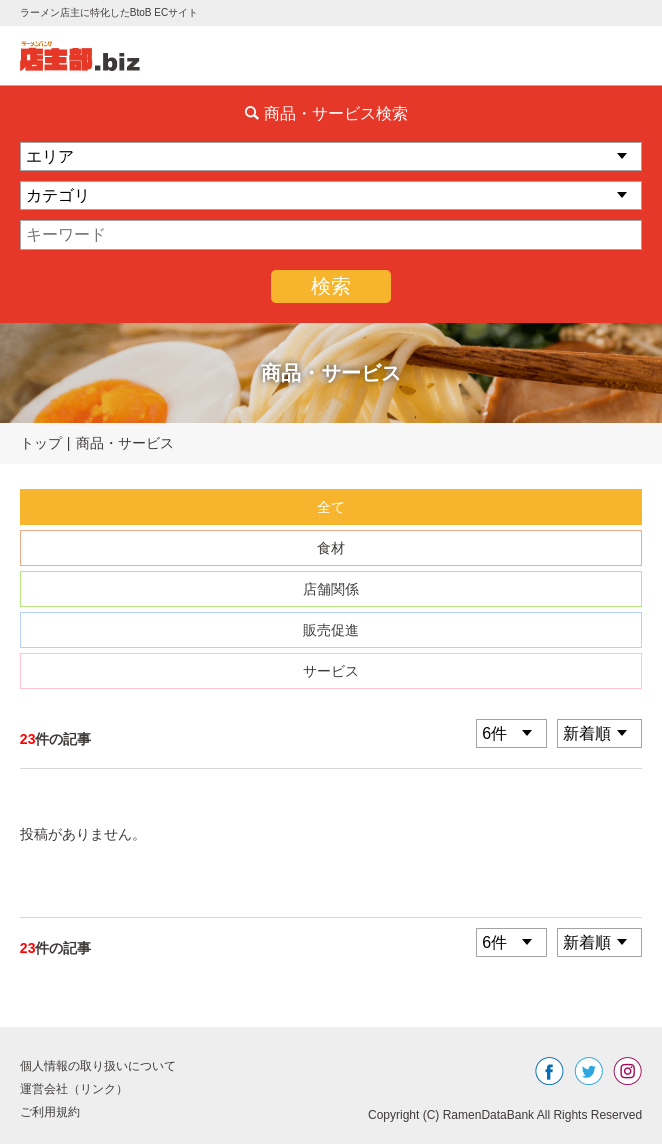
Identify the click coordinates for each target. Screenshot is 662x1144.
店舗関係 (331, 589)
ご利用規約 (50, 1112)
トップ (41, 443)
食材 (331, 548)
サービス (331, 671)
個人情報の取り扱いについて (98, 1066)
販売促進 (331, 630)
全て (331, 507)
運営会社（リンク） (74, 1089)
